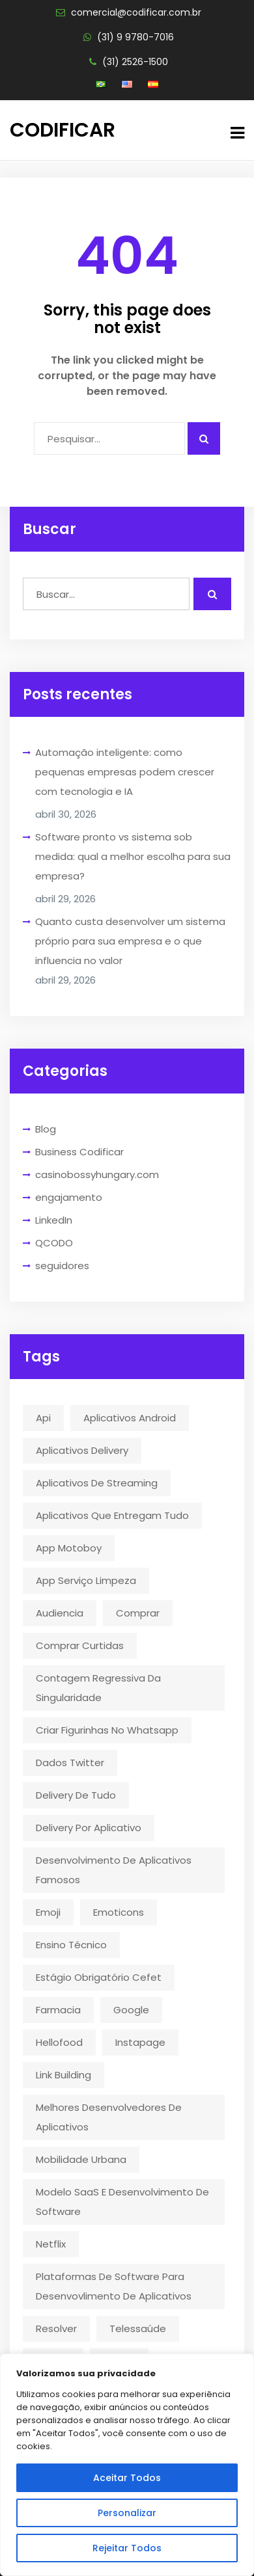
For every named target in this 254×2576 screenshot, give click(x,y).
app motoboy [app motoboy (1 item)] (69, 1548)
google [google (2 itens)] (131, 2010)
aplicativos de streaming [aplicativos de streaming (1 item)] (97, 1483)
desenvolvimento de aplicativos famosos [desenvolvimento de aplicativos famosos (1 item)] (113, 1869)
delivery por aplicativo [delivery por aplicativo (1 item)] (88, 1827)
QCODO (54, 1243)
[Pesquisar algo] (204, 438)
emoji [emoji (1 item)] (48, 1912)
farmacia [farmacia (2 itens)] (58, 2010)
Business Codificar (79, 1152)
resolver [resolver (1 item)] (56, 2328)
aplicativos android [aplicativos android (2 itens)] (129, 1418)
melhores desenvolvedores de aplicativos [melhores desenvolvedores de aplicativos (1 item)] (109, 2117)
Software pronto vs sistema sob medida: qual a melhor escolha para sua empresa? (133, 856)
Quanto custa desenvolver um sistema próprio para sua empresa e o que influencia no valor (130, 941)
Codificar (62, 130)
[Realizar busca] (212, 594)
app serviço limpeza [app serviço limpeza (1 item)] (86, 1580)
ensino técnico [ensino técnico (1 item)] (71, 1945)
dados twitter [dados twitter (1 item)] (70, 1762)
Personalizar (127, 2512)
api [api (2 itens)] (43, 1418)
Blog (45, 1129)
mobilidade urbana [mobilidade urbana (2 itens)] (81, 2159)
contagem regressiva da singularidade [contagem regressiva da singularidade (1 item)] (98, 1687)
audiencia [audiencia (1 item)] (59, 1613)
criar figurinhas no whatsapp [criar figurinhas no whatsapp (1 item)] (107, 1730)
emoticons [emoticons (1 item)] (118, 1912)
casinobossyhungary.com (97, 1174)
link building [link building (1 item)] (63, 2075)
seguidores (62, 1265)
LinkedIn (53, 1220)
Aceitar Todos (127, 2477)
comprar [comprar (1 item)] (138, 1613)
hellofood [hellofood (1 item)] (59, 2042)
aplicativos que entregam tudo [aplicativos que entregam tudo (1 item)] (112, 1515)
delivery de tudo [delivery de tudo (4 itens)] (76, 1795)
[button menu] (237, 133)
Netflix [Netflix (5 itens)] (51, 2244)
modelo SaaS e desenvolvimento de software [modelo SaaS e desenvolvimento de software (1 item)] (122, 2201)
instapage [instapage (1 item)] (140, 2042)
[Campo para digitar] (109, 438)
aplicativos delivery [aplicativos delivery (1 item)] (82, 1450)
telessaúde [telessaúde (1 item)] (137, 2328)
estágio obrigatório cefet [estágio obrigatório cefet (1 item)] (99, 1977)
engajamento (68, 1197)
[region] (127, 2465)
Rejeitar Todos (127, 2548)
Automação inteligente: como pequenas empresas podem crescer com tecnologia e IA (124, 771)
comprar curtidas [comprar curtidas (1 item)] (80, 1645)
